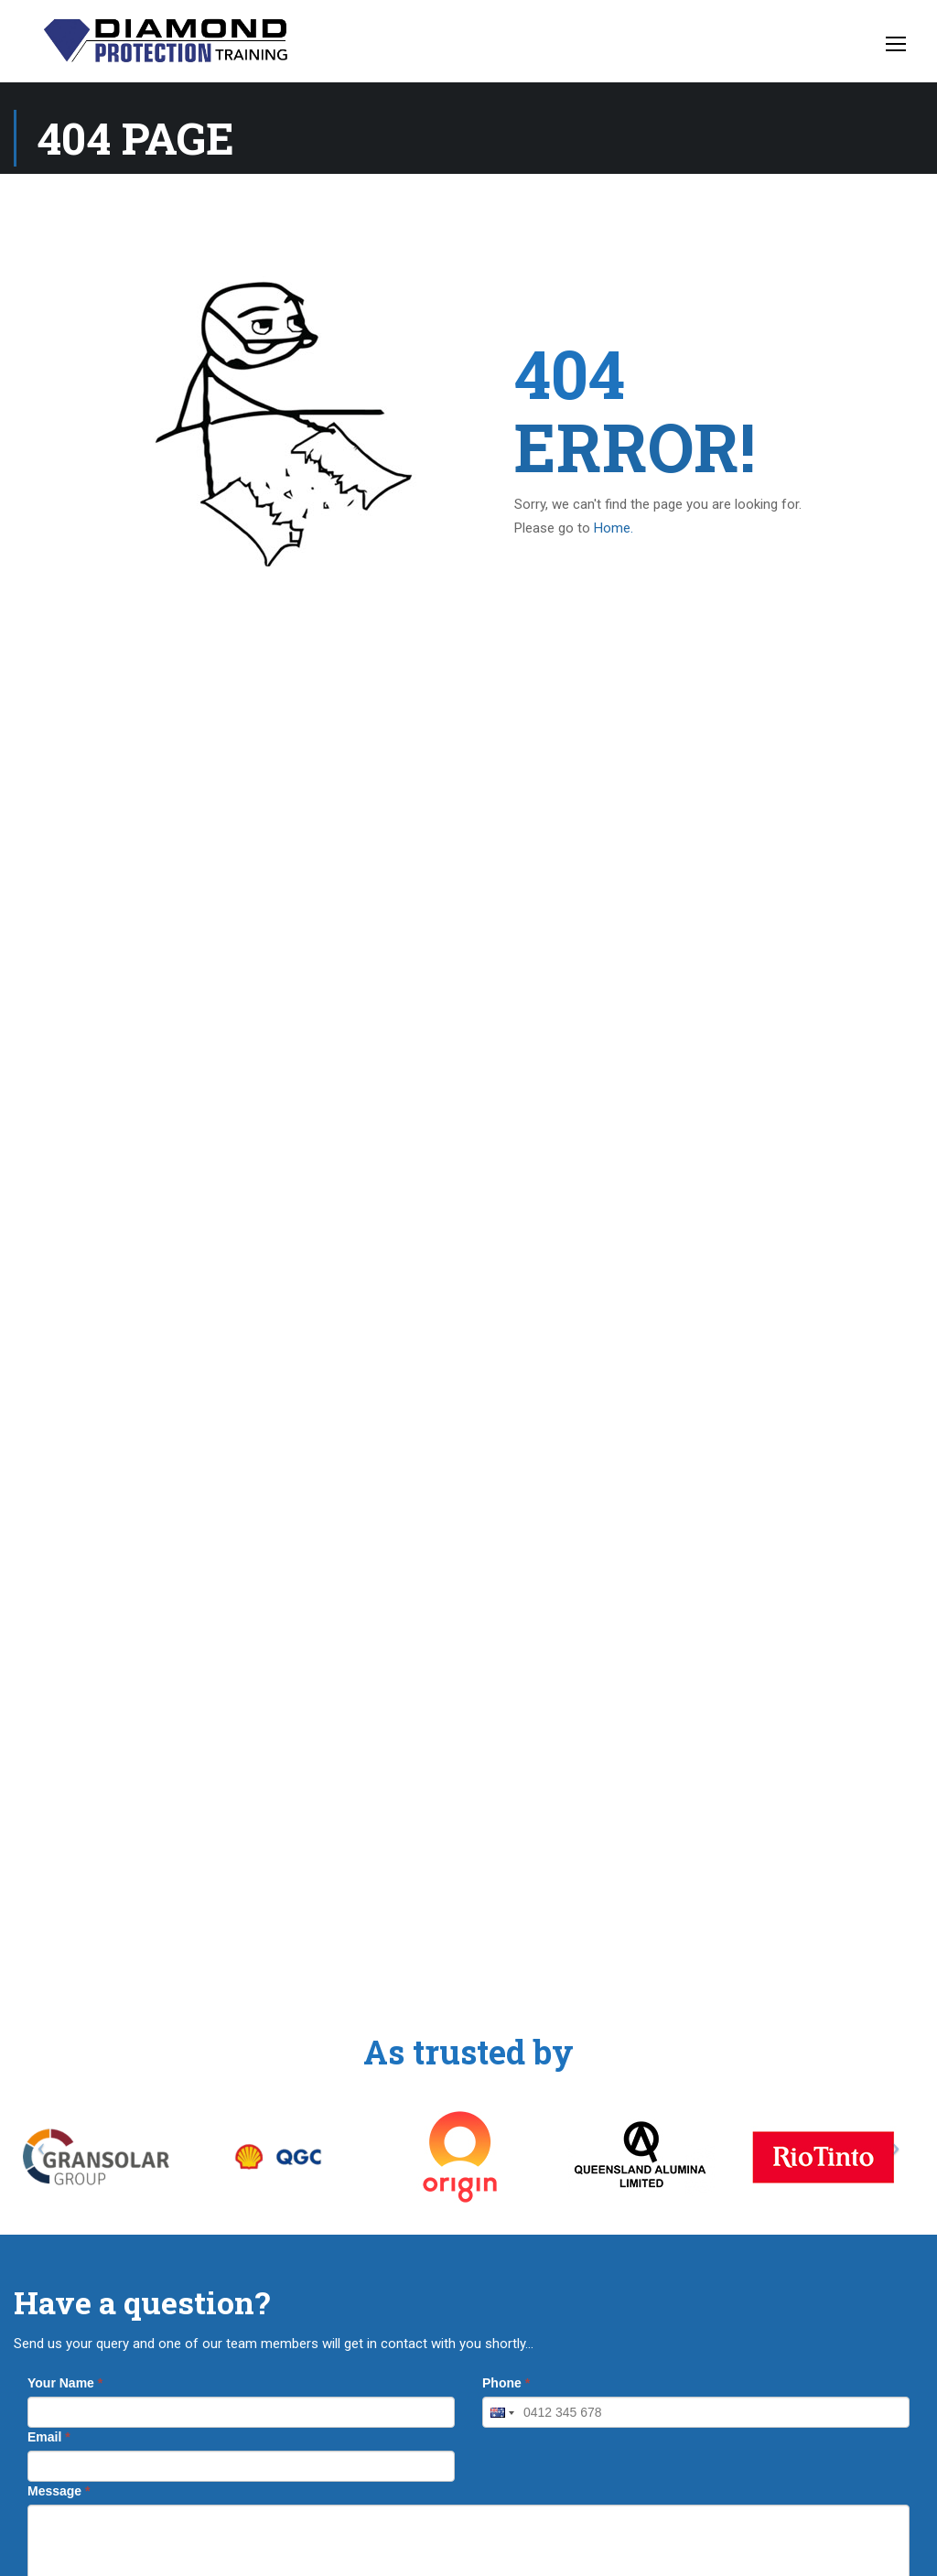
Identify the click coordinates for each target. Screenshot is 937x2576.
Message (59, 2491)
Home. (613, 528)
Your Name (64, 2383)
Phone (506, 2383)
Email (48, 2437)
